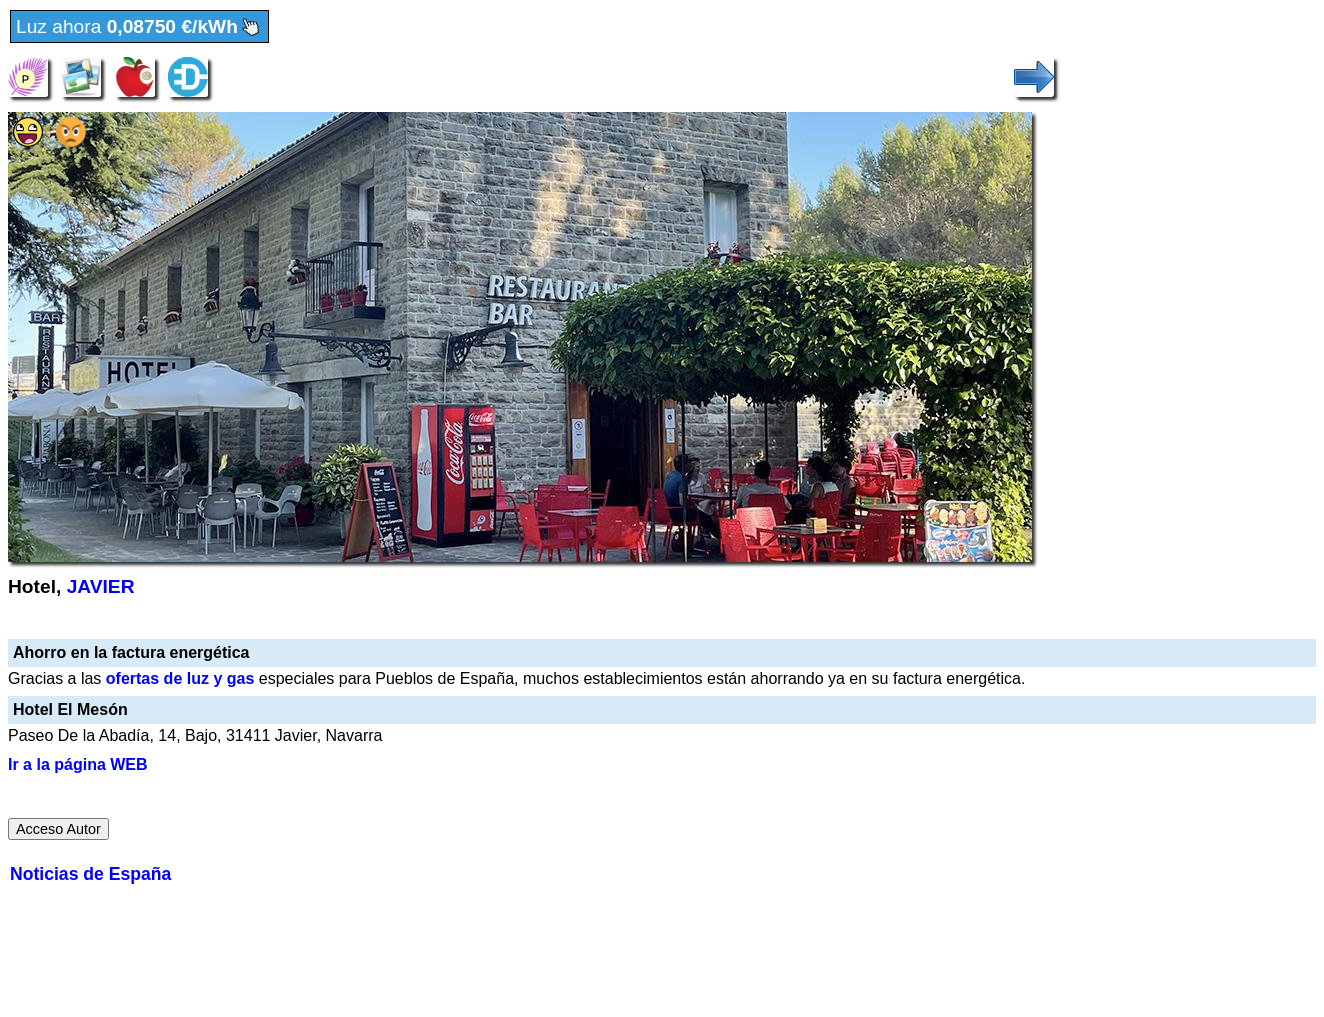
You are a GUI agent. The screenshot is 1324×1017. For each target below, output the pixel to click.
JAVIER (101, 586)
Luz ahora (139, 27)
